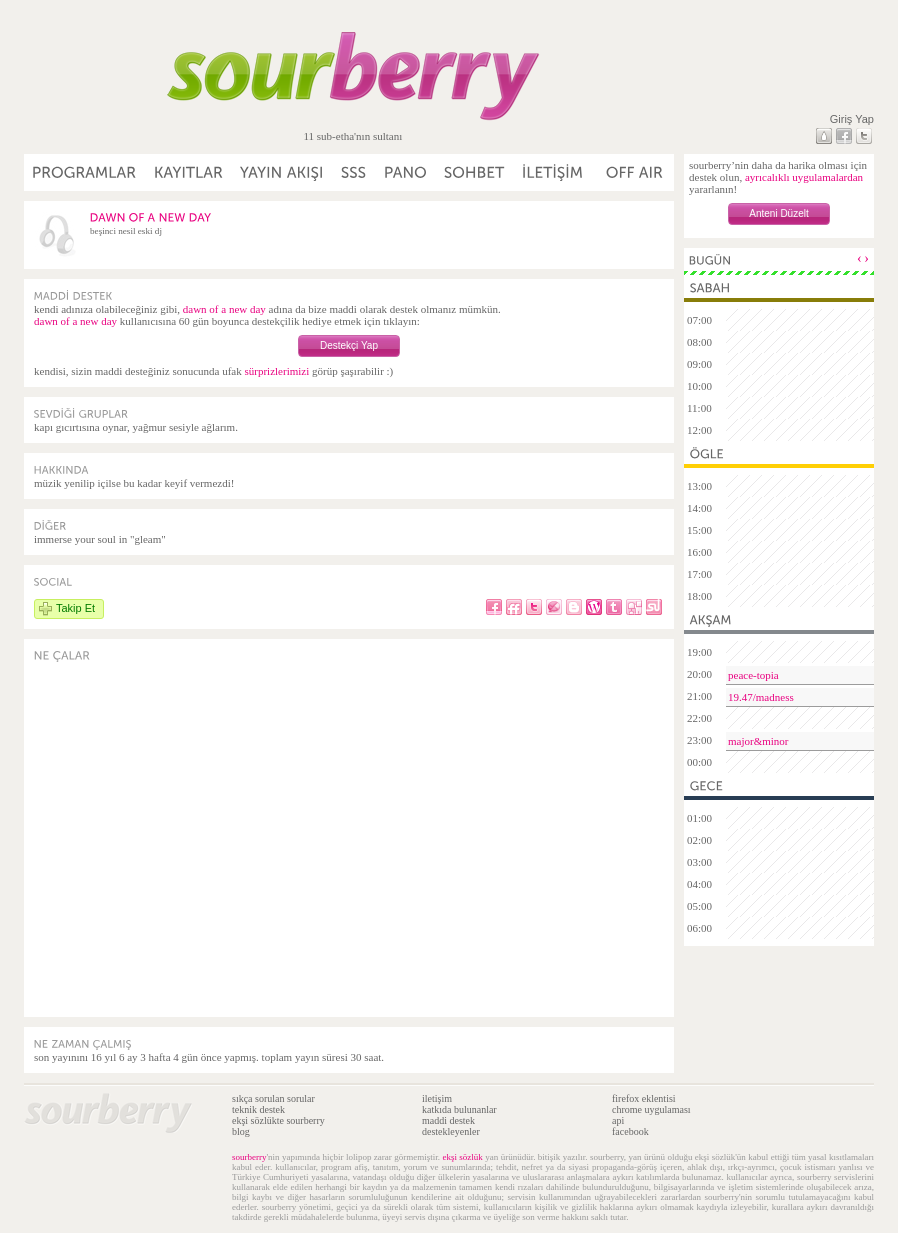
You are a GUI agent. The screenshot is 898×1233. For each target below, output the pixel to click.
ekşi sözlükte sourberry (278, 1120)
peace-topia (753, 675)
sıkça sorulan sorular (273, 1098)
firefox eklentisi (644, 1098)
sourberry (249, 1157)
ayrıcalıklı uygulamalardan (804, 177)
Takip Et (75, 608)
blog (241, 1131)
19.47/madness (761, 697)
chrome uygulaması (651, 1109)
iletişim (437, 1098)
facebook (630, 1131)
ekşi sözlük (462, 1157)
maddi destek (448, 1120)
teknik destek (258, 1109)
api (618, 1120)
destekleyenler (451, 1131)
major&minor (758, 741)
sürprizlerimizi (276, 371)
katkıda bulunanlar (459, 1109)
